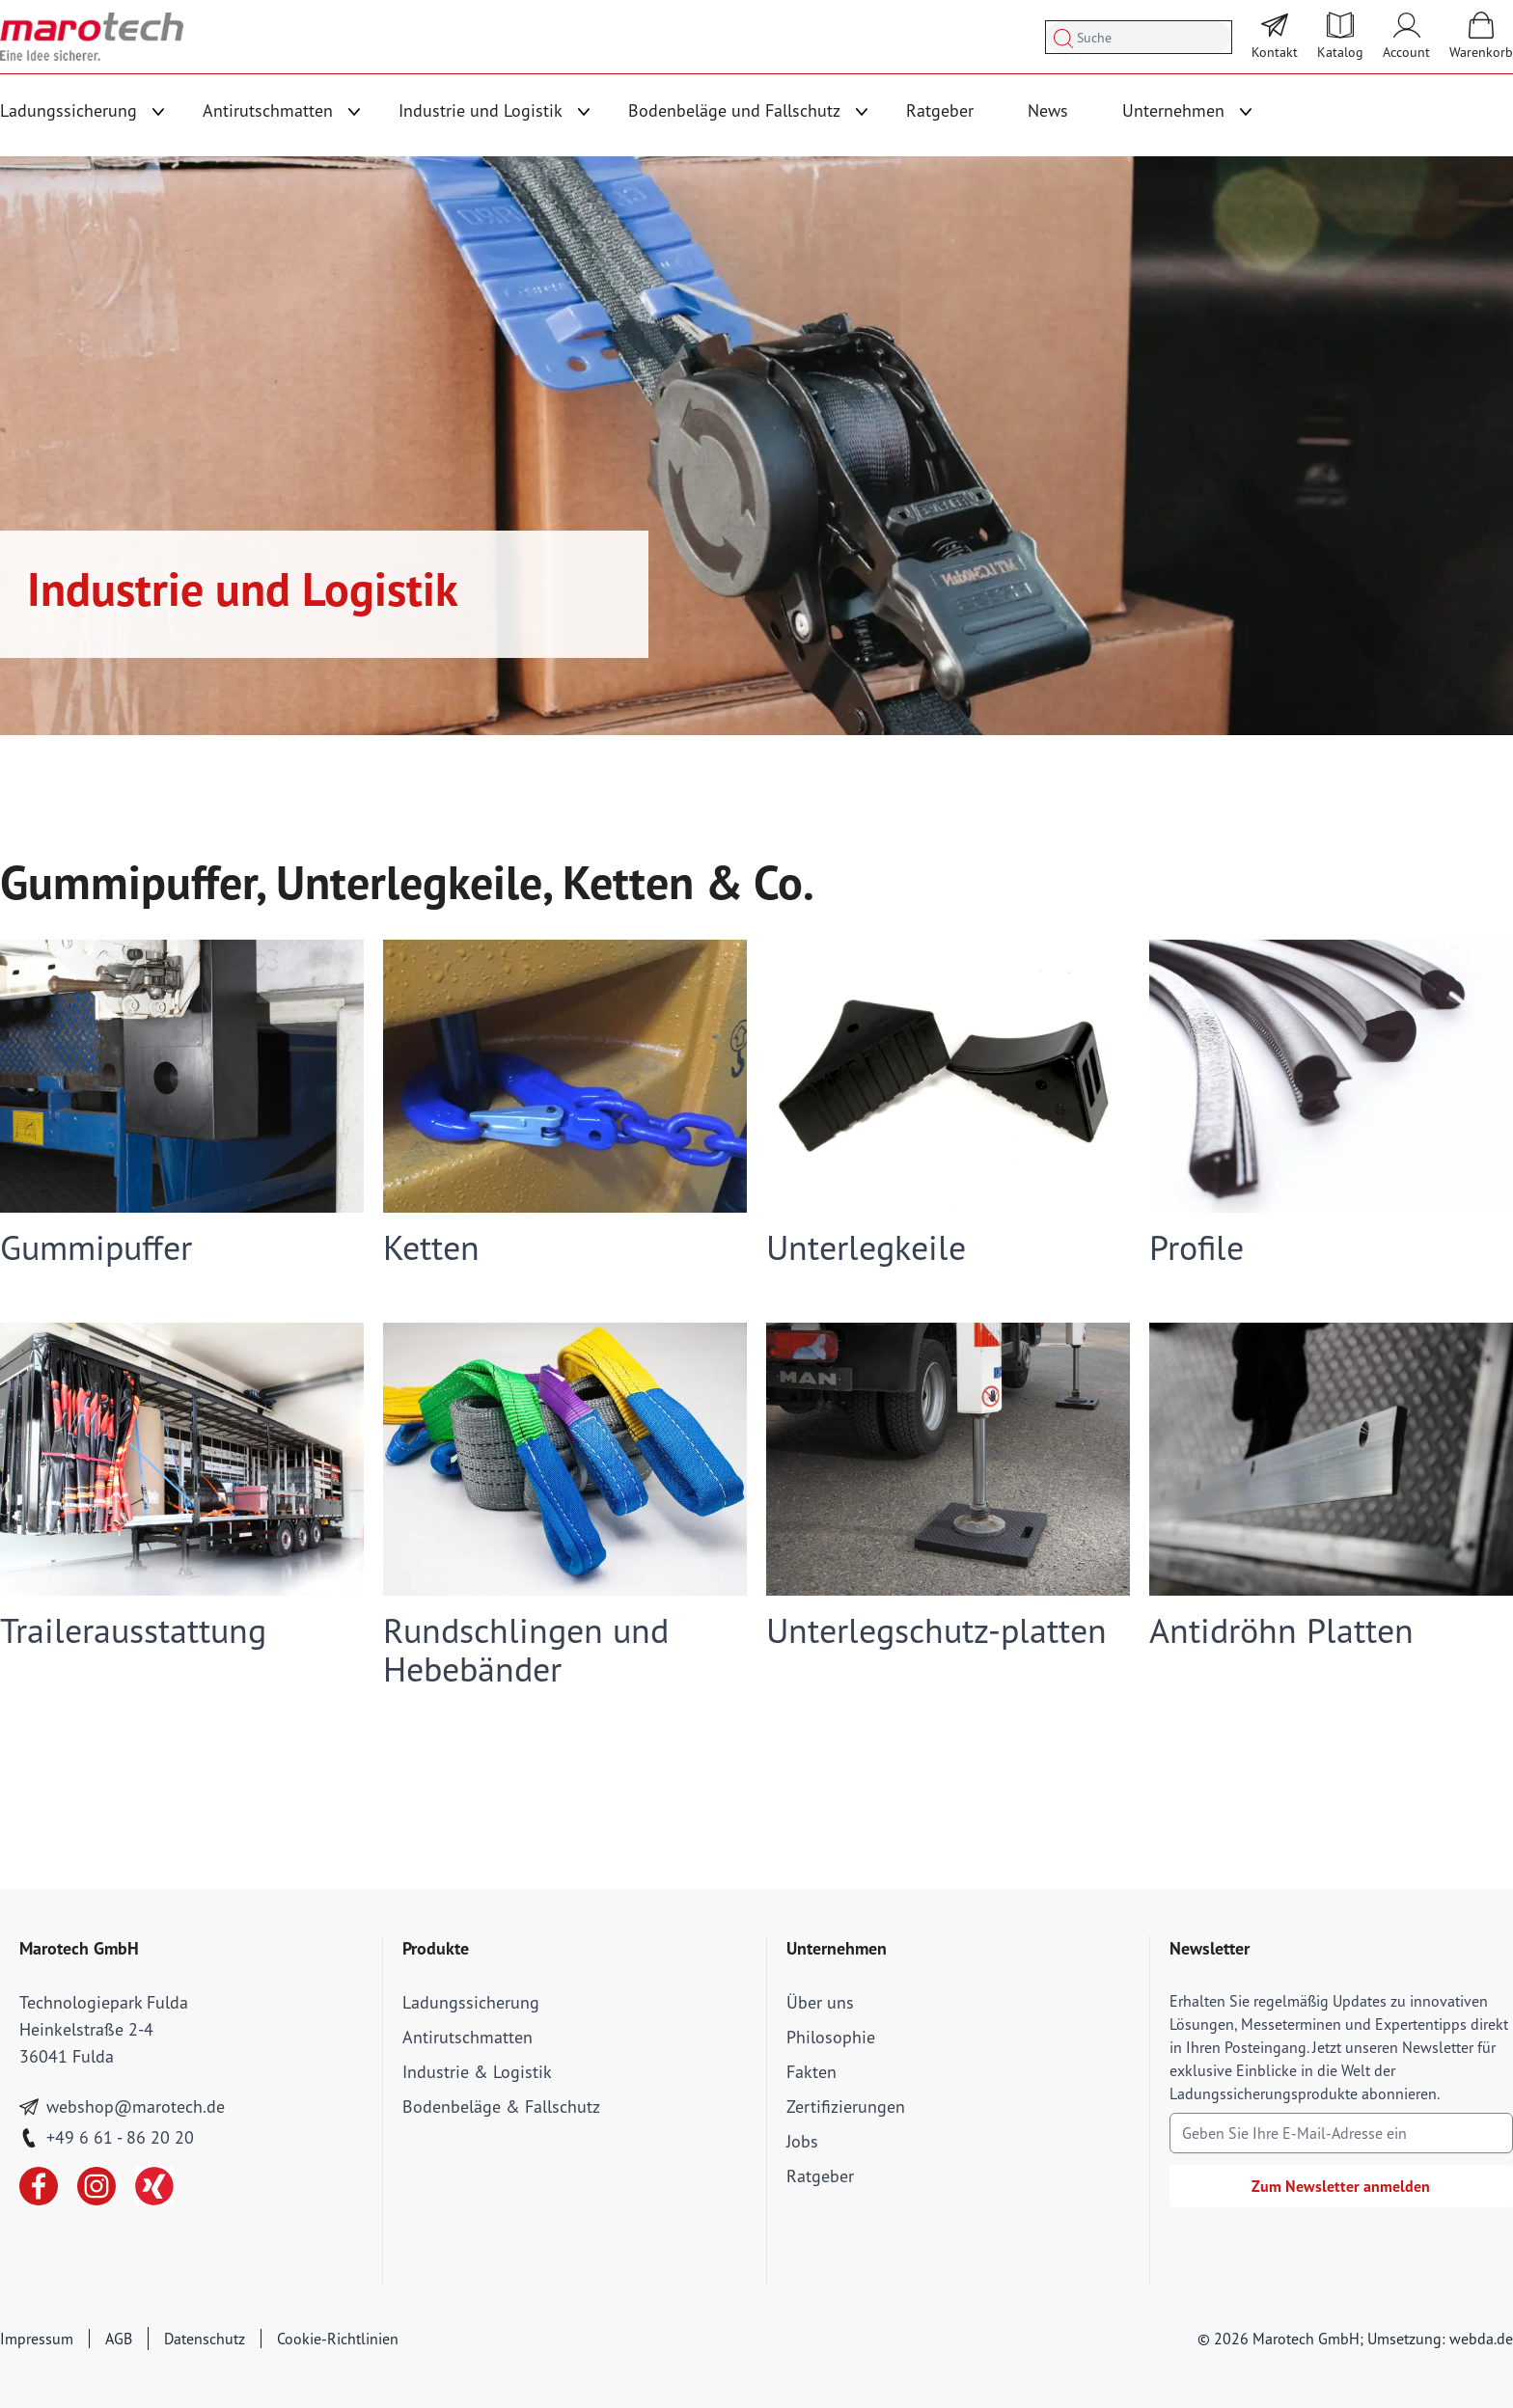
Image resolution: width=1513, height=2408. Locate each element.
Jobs (802, 2141)
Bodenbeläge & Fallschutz (501, 2106)
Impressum (36, 2338)
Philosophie (830, 2037)
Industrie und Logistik (481, 110)
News (1048, 110)
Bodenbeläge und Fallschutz (734, 110)
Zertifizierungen (845, 2106)
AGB (118, 2338)
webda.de (1481, 2338)
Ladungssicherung (68, 110)
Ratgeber (940, 110)
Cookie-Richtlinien (338, 2338)
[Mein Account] (1406, 37)
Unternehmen (1173, 110)
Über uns (820, 2002)
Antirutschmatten (268, 110)
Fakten (811, 2072)
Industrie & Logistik (477, 2072)
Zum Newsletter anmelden (1341, 2186)
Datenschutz (204, 2338)
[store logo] (91, 37)
